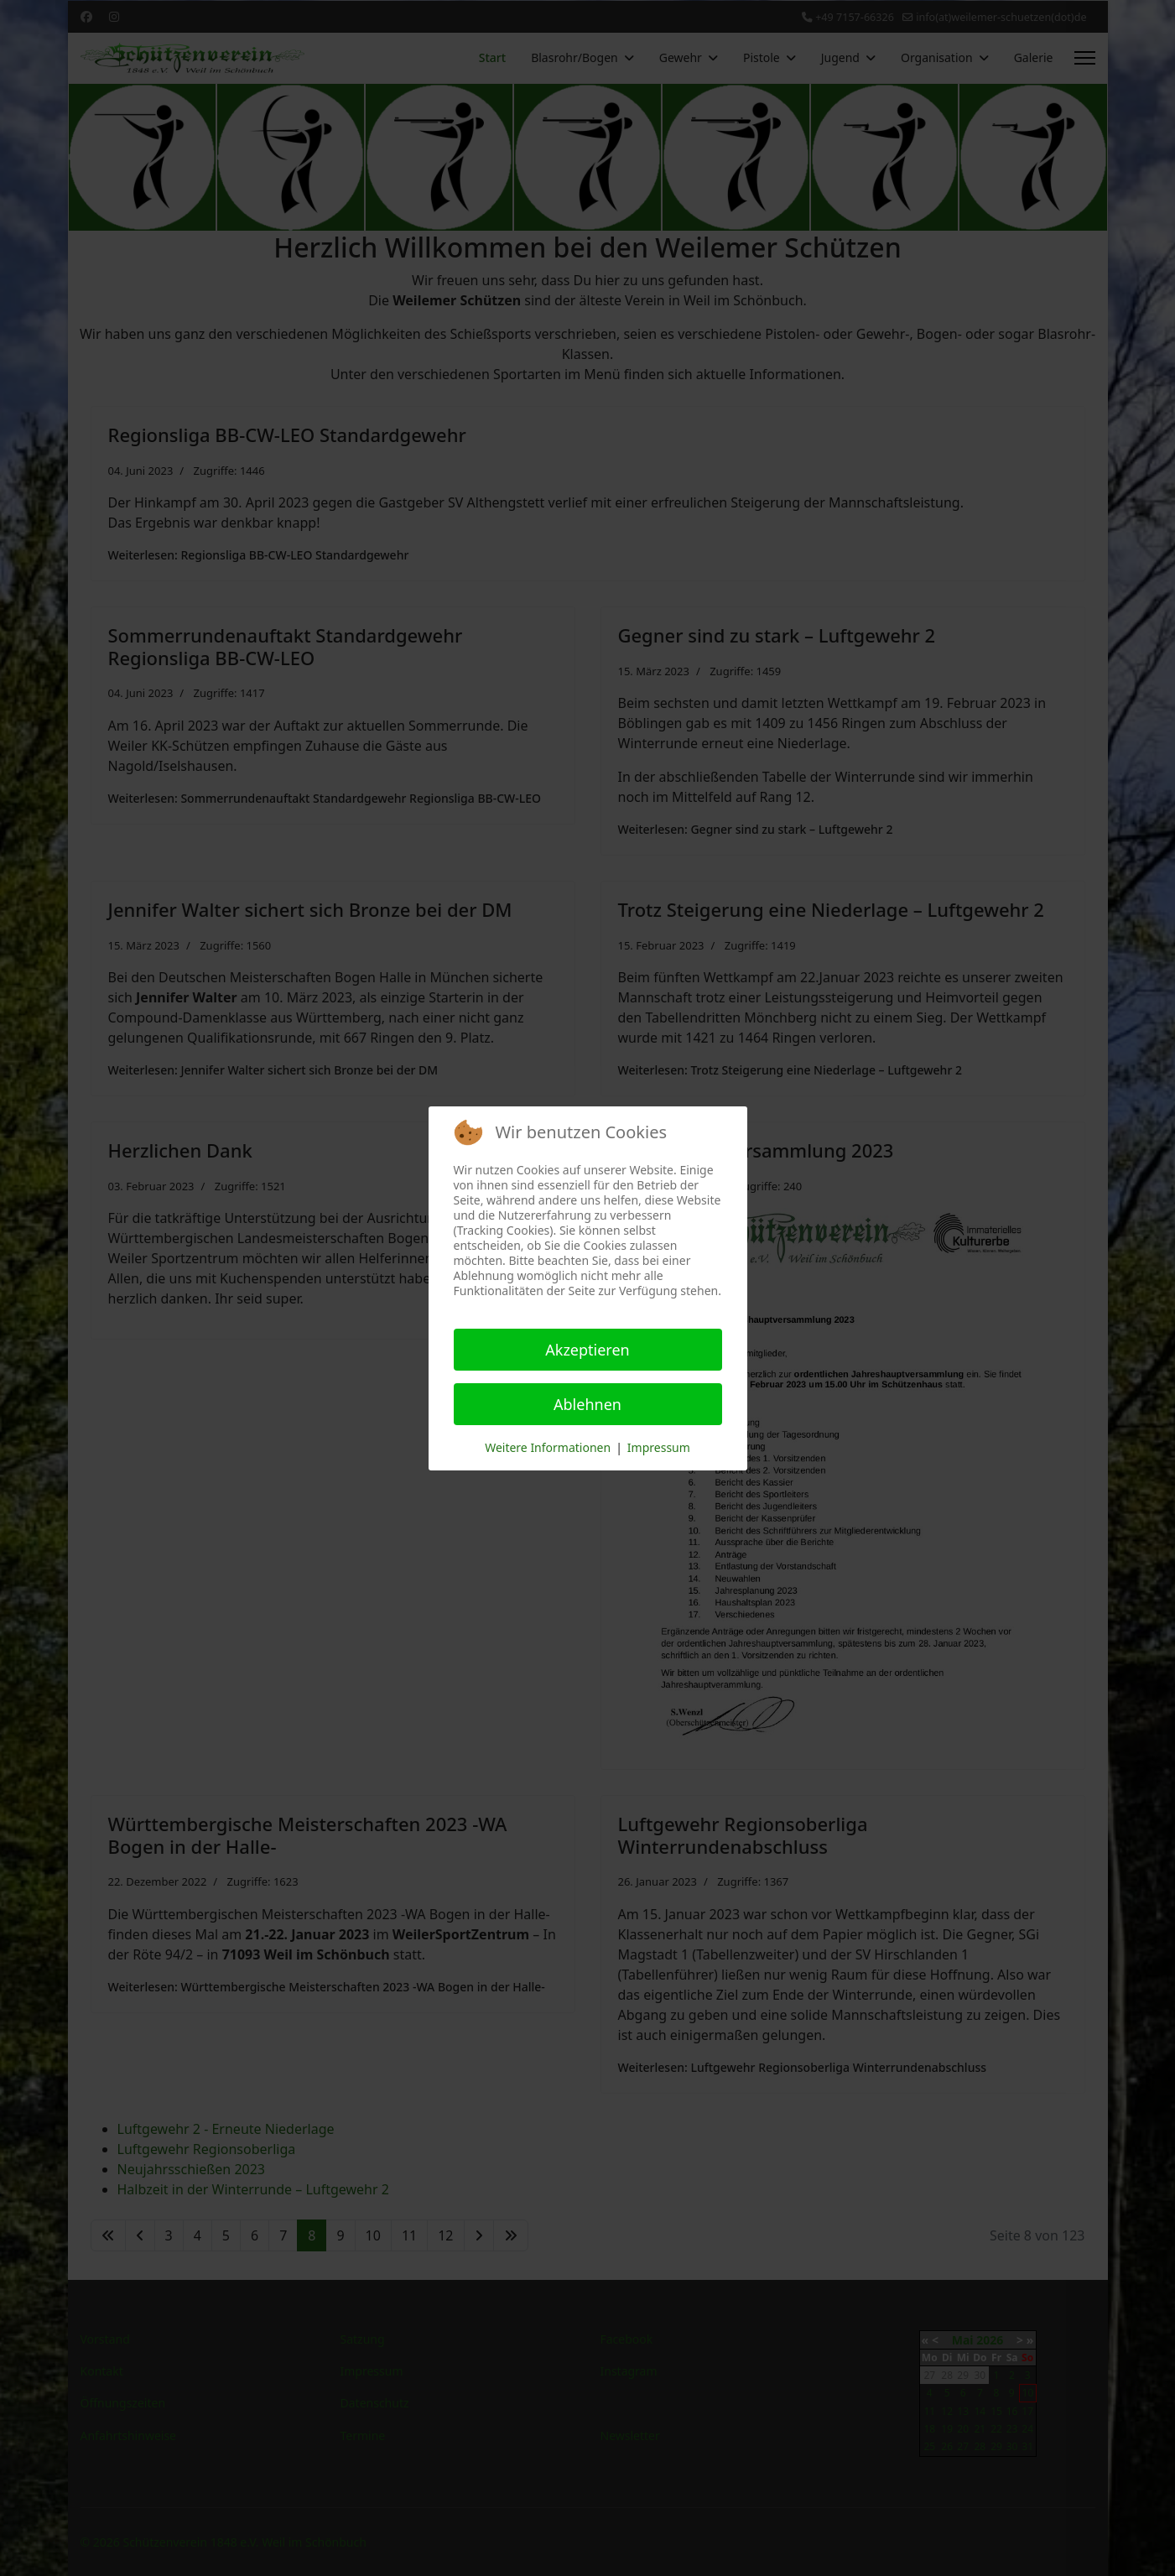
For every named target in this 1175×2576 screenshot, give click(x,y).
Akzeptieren (587, 1350)
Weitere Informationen (548, 1447)
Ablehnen (587, 1404)
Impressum (658, 1447)
